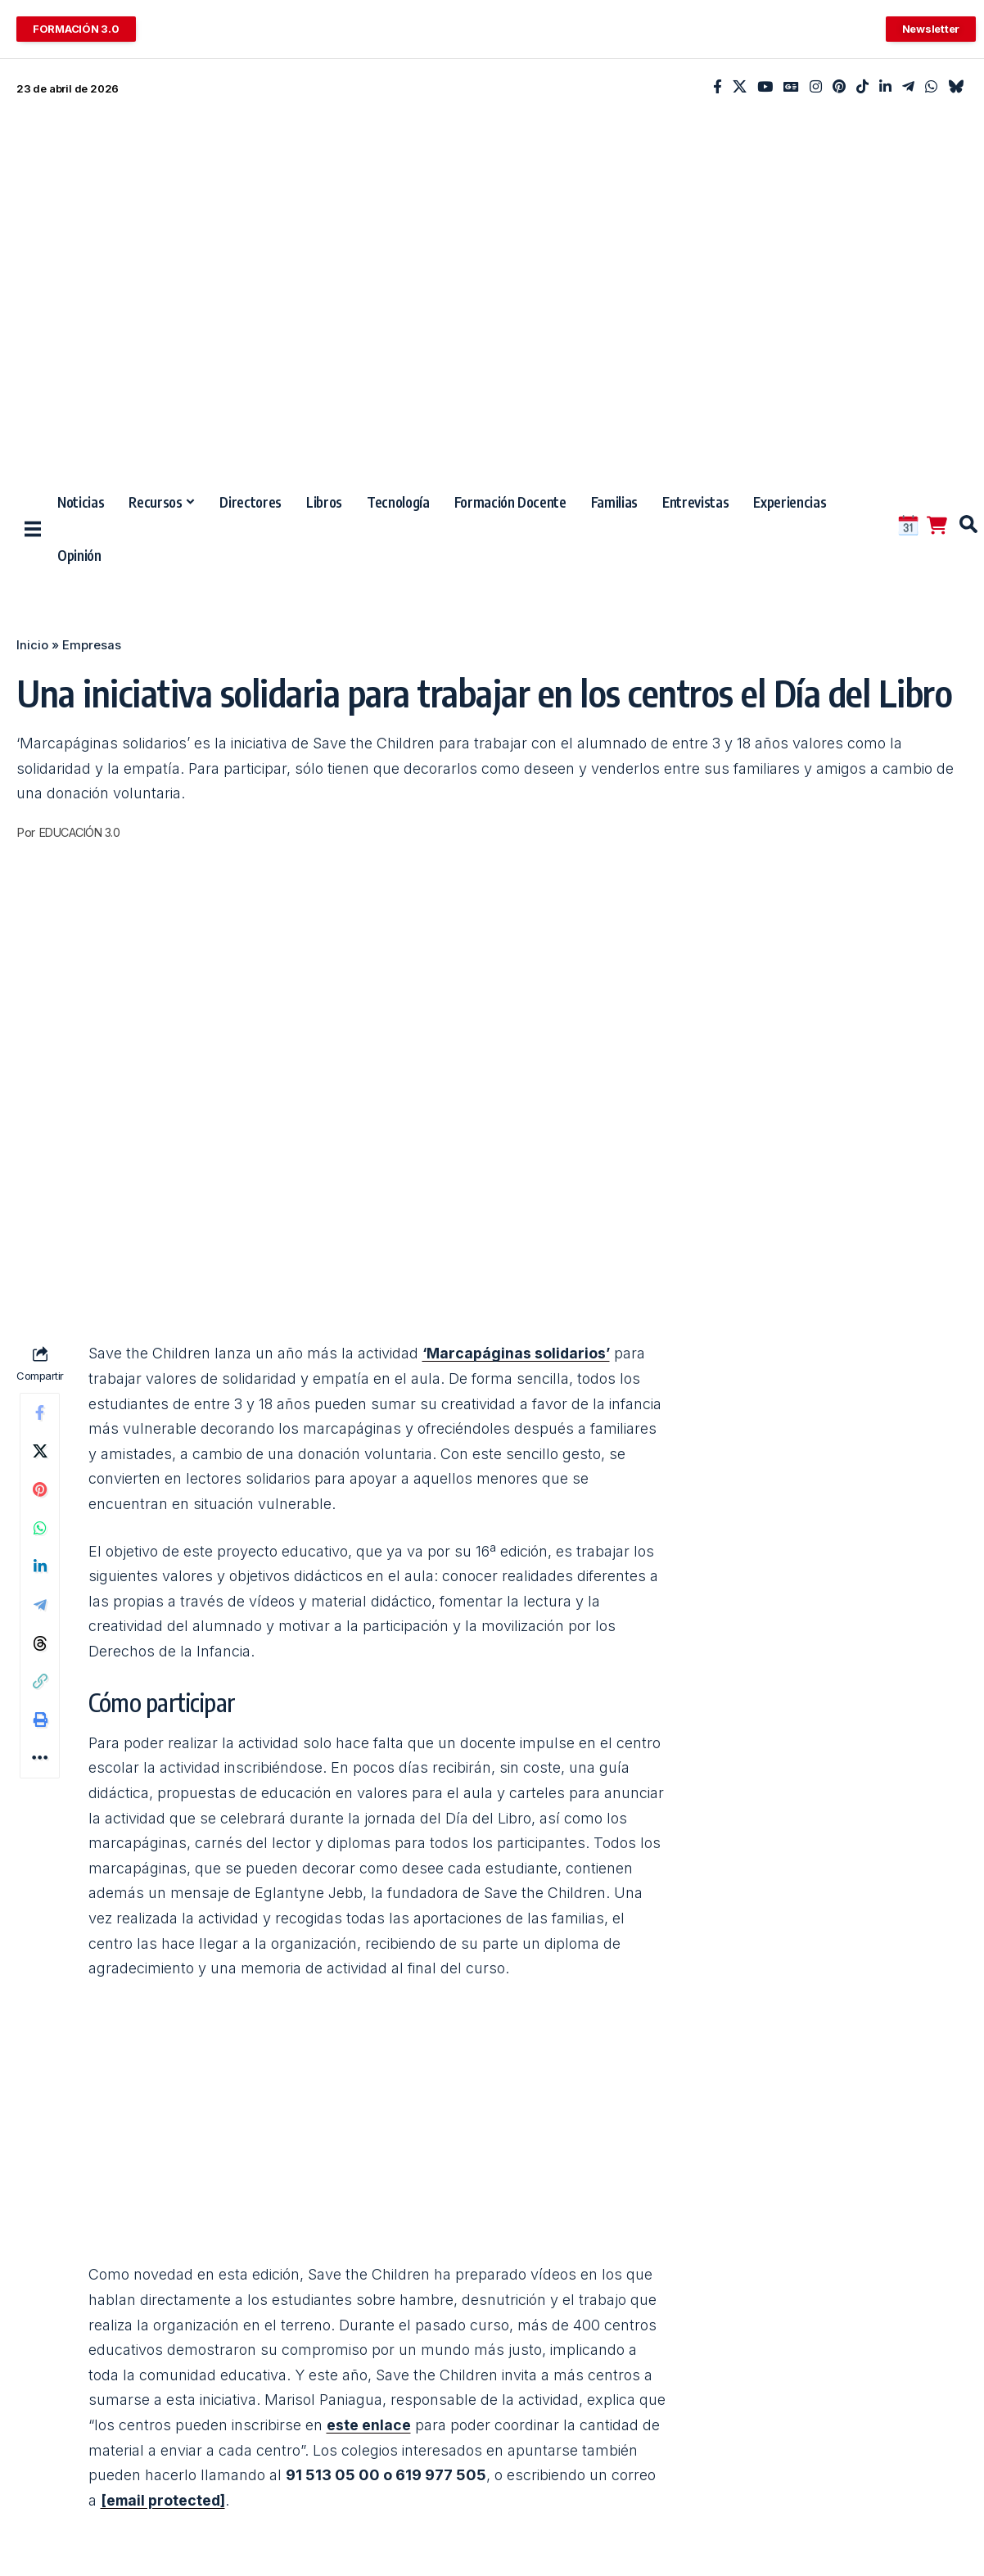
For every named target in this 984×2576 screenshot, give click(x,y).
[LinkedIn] (885, 87)
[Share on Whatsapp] (40, 1531)
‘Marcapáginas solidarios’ (517, 1353)
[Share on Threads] (40, 1649)
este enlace (369, 2425)
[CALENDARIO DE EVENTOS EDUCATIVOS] (908, 525)
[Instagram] (816, 87)
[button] (961, 524)
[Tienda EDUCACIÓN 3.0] (937, 525)
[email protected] (164, 2500)
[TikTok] (862, 87)
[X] (740, 87)
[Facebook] (717, 87)
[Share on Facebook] (40, 1413)
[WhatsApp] (931, 87)
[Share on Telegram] (40, 1609)
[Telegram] (908, 87)
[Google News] (791, 87)
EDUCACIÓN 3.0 (83, 832)
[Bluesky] (956, 87)
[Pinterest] (839, 87)
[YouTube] (765, 87)
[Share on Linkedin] (40, 1570)
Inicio (32, 645)
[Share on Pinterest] (40, 1492)
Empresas (91, 645)
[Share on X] (40, 1452)
